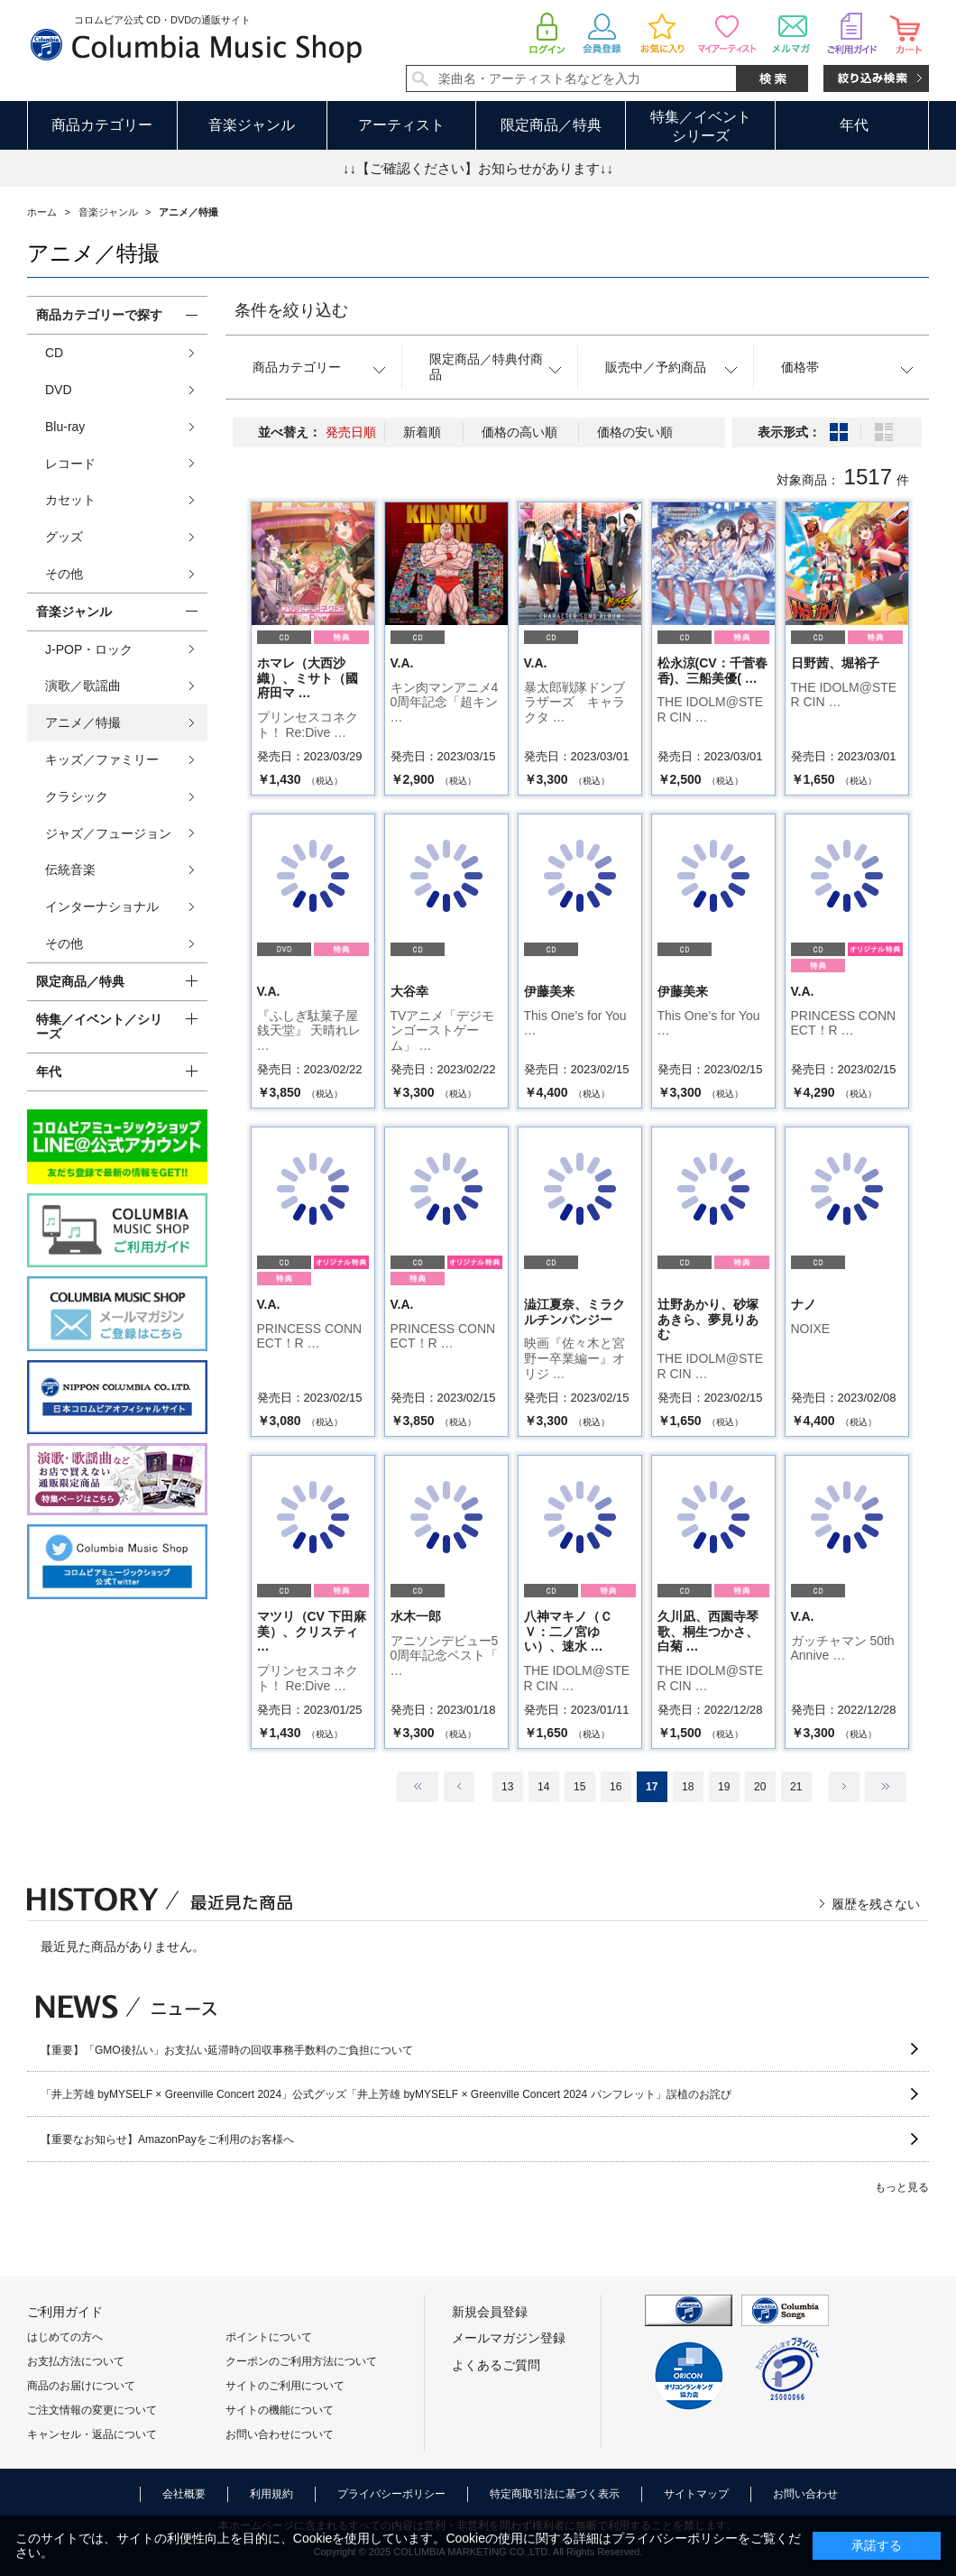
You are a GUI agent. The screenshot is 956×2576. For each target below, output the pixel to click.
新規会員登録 (490, 2312)
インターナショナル (102, 906)
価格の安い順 (635, 432)
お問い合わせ (805, 2494)
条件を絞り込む (291, 310)
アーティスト (401, 125)
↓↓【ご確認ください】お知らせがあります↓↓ (478, 168)
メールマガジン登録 (508, 2338)
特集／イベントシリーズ (700, 126)
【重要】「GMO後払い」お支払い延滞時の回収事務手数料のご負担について (227, 2050)
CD (54, 352)
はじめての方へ (65, 2337)
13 (507, 1786)
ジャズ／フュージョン (108, 833)
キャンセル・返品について (92, 2434)
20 (760, 1786)
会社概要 (184, 2494)
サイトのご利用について (285, 2385)
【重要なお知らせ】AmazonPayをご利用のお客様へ (167, 2139)
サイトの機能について (279, 2410)
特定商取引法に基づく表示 (555, 2494)
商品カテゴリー (101, 125)
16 (615, 1786)
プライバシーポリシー (391, 2494)
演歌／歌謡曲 (83, 685)
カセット (70, 499)
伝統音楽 (70, 869)
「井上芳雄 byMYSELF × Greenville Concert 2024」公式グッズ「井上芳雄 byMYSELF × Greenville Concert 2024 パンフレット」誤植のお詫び (386, 2094)
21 (796, 1786)
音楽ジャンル (251, 125)
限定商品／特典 (551, 125)
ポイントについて (268, 2337)
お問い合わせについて (279, 2434)
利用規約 (271, 2494)
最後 (885, 1786)
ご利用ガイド (65, 2312)
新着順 (422, 432)
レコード (70, 463)
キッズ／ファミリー (102, 759)
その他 (64, 573)
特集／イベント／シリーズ (99, 1027)
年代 (854, 125)
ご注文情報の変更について (92, 2410)
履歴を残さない (876, 1904)
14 (543, 1786)
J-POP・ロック (89, 649)
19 (724, 1786)
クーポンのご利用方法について (301, 2361)
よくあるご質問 (496, 2365)
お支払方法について (75, 2361)
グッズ (64, 536)
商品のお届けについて (81, 2385)
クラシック (76, 796)
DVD (58, 389)
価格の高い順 (519, 432)
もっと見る (902, 2187)
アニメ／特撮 (83, 722)
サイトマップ (696, 2494)
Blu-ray (65, 426)
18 (688, 1786)
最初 (417, 1786)
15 (579, 1786)
